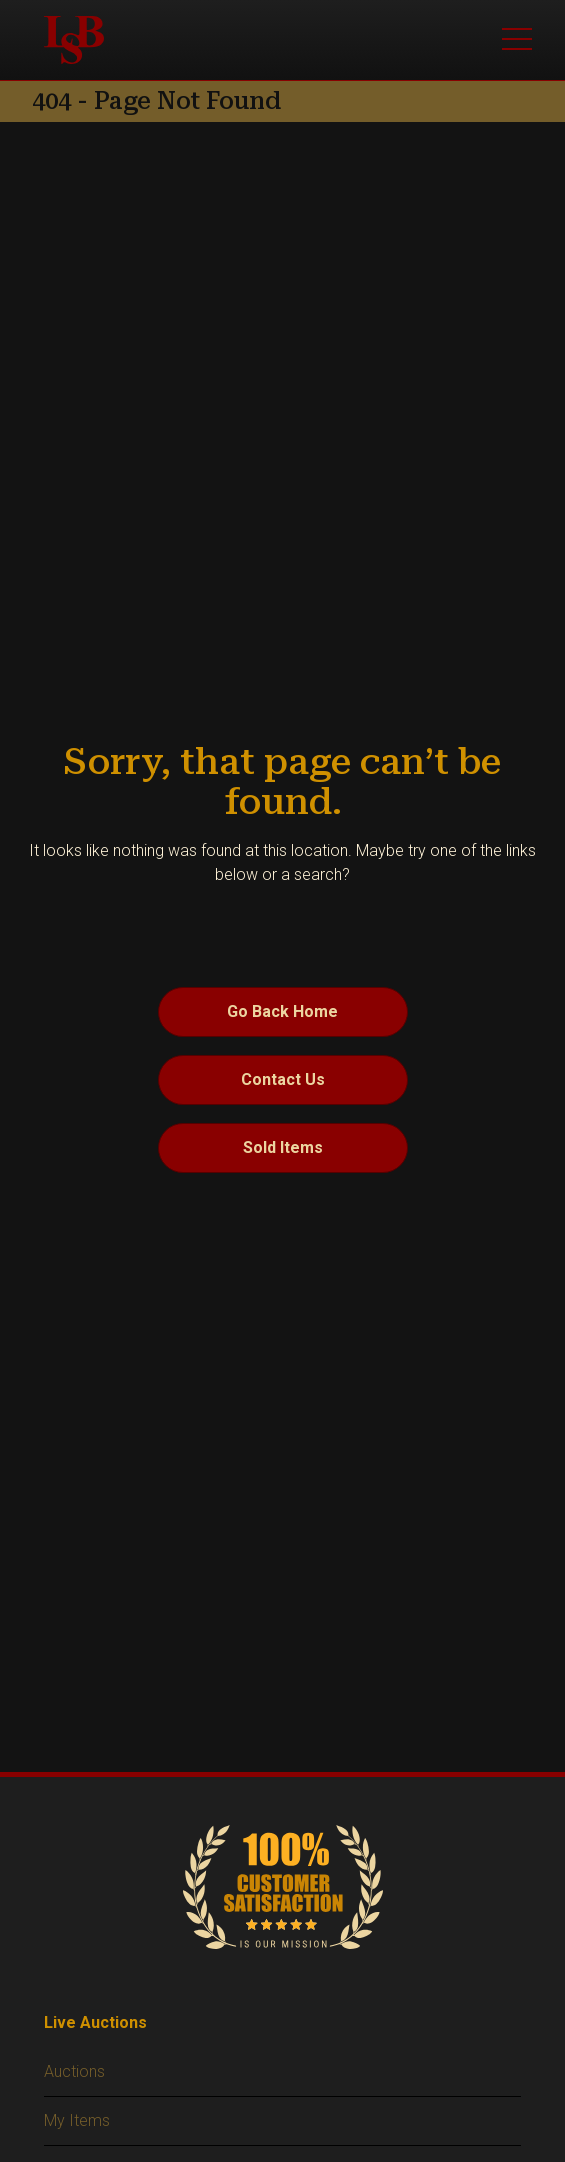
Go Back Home (282, 1011)
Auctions (74, 2071)
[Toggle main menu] (517, 40)
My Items (77, 2120)
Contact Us (283, 1079)
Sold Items (283, 1147)
